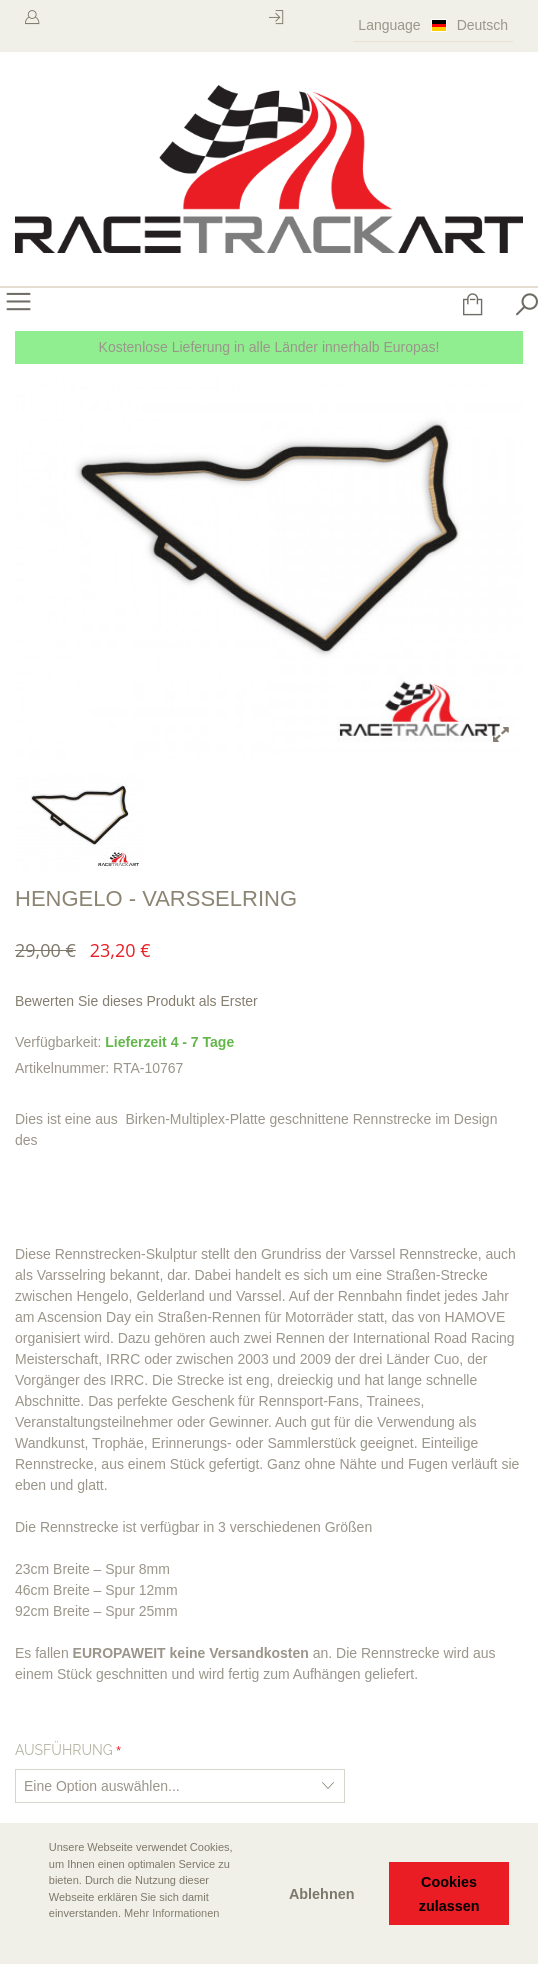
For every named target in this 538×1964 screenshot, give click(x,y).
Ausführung (64, 1750)
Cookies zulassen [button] (449, 1894)
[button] (31, 1941)
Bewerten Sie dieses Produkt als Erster (136, 1001)
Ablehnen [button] (322, 1894)
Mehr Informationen (171, 1913)
